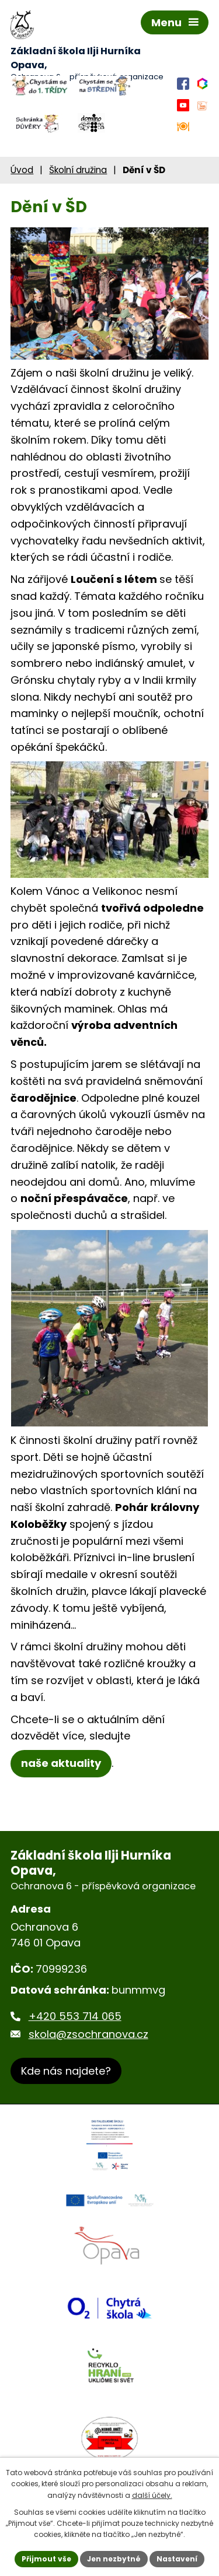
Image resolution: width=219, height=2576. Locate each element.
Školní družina (78, 170)
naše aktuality (61, 1763)
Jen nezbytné (114, 2559)
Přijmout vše (46, 2559)
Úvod (22, 170)
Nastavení (177, 2559)
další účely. (152, 2495)
